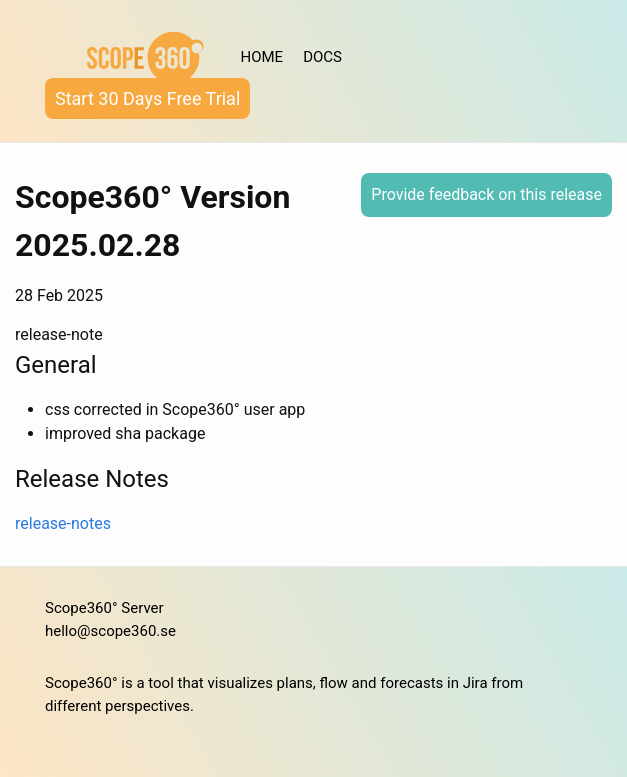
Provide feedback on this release (486, 194)
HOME (262, 57)
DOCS (322, 57)
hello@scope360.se (110, 631)
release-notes (63, 523)
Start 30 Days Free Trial (147, 98)
